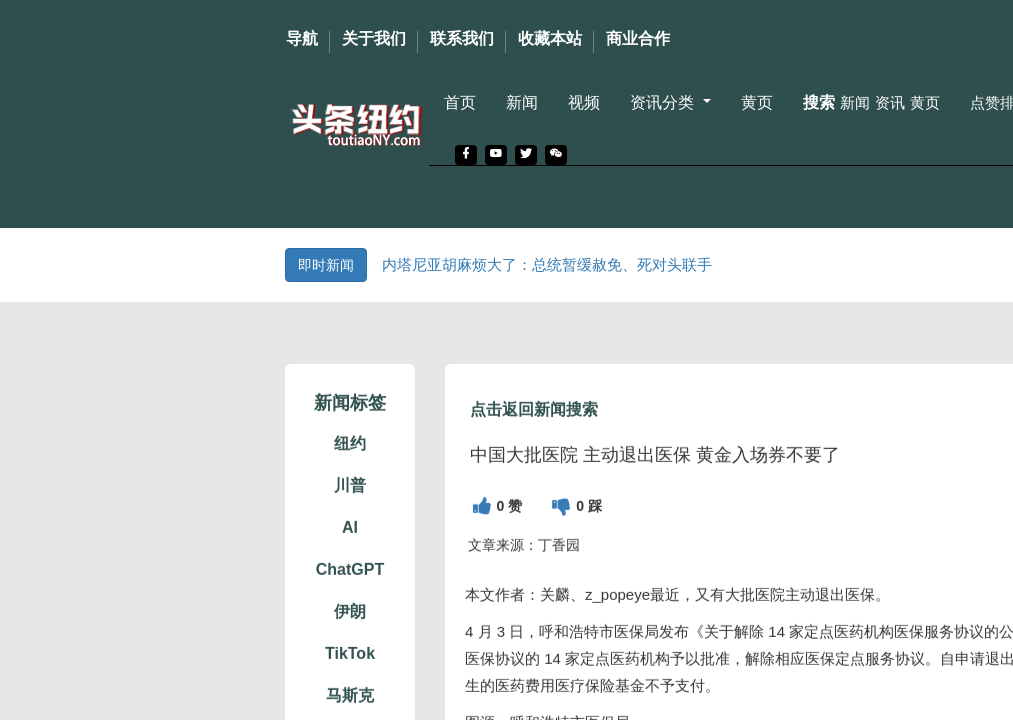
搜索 (819, 102)
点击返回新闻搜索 (534, 437)
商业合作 (638, 38)
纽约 (350, 471)
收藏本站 (550, 38)
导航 (302, 38)
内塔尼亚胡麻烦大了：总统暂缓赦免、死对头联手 (547, 264)
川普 (350, 513)
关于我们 (374, 38)
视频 (584, 102)
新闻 (522, 102)
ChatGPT (350, 597)
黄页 (757, 102)
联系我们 (462, 38)
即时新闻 (326, 265)
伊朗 (350, 639)
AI (350, 555)
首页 (460, 102)
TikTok (350, 681)
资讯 (890, 102)
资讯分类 (664, 102)
